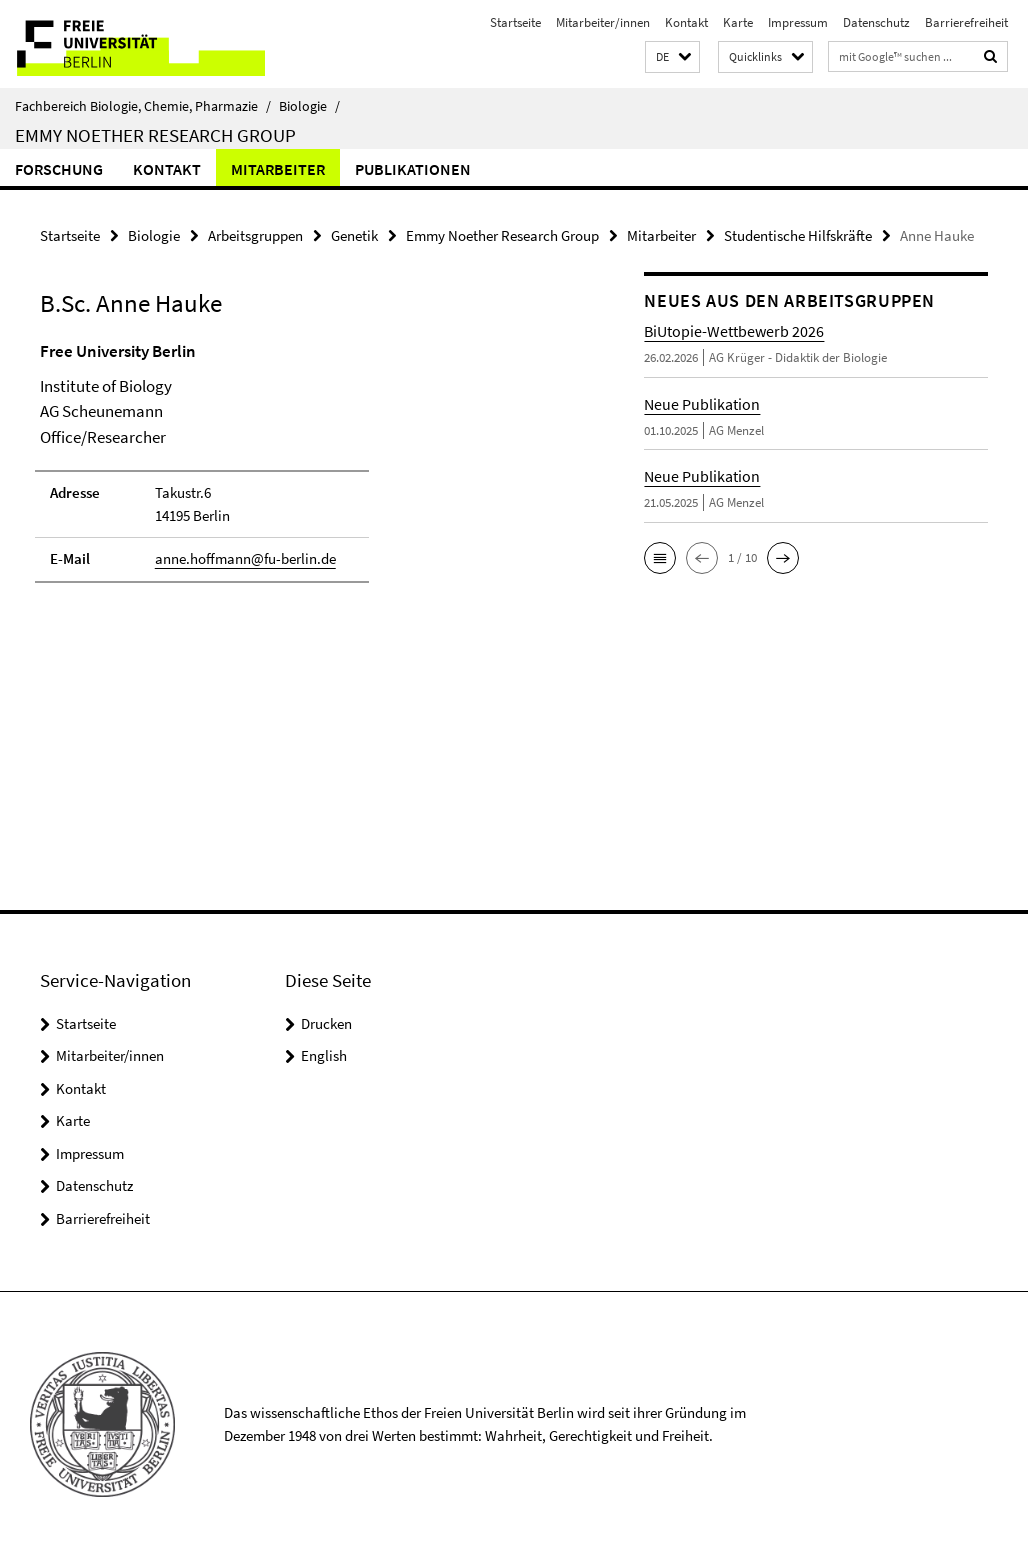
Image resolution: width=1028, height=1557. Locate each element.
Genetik (354, 235)
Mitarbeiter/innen (603, 22)
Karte (738, 22)
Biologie (309, 106)
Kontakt (686, 22)
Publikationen (413, 169)
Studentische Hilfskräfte (798, 235)
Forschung (59, 169)
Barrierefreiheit (966, 22)
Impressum (798, 22)
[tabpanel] (310, 471)
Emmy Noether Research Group (155, 135)
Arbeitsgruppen (255, 235)
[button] (672, 57)
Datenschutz (876, 22)
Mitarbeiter (278, 169)
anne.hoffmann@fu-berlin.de (245, 558)
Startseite (515, 22)
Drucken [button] (326, 1023)
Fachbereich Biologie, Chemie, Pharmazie (143, 106)
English (324, 1055)
